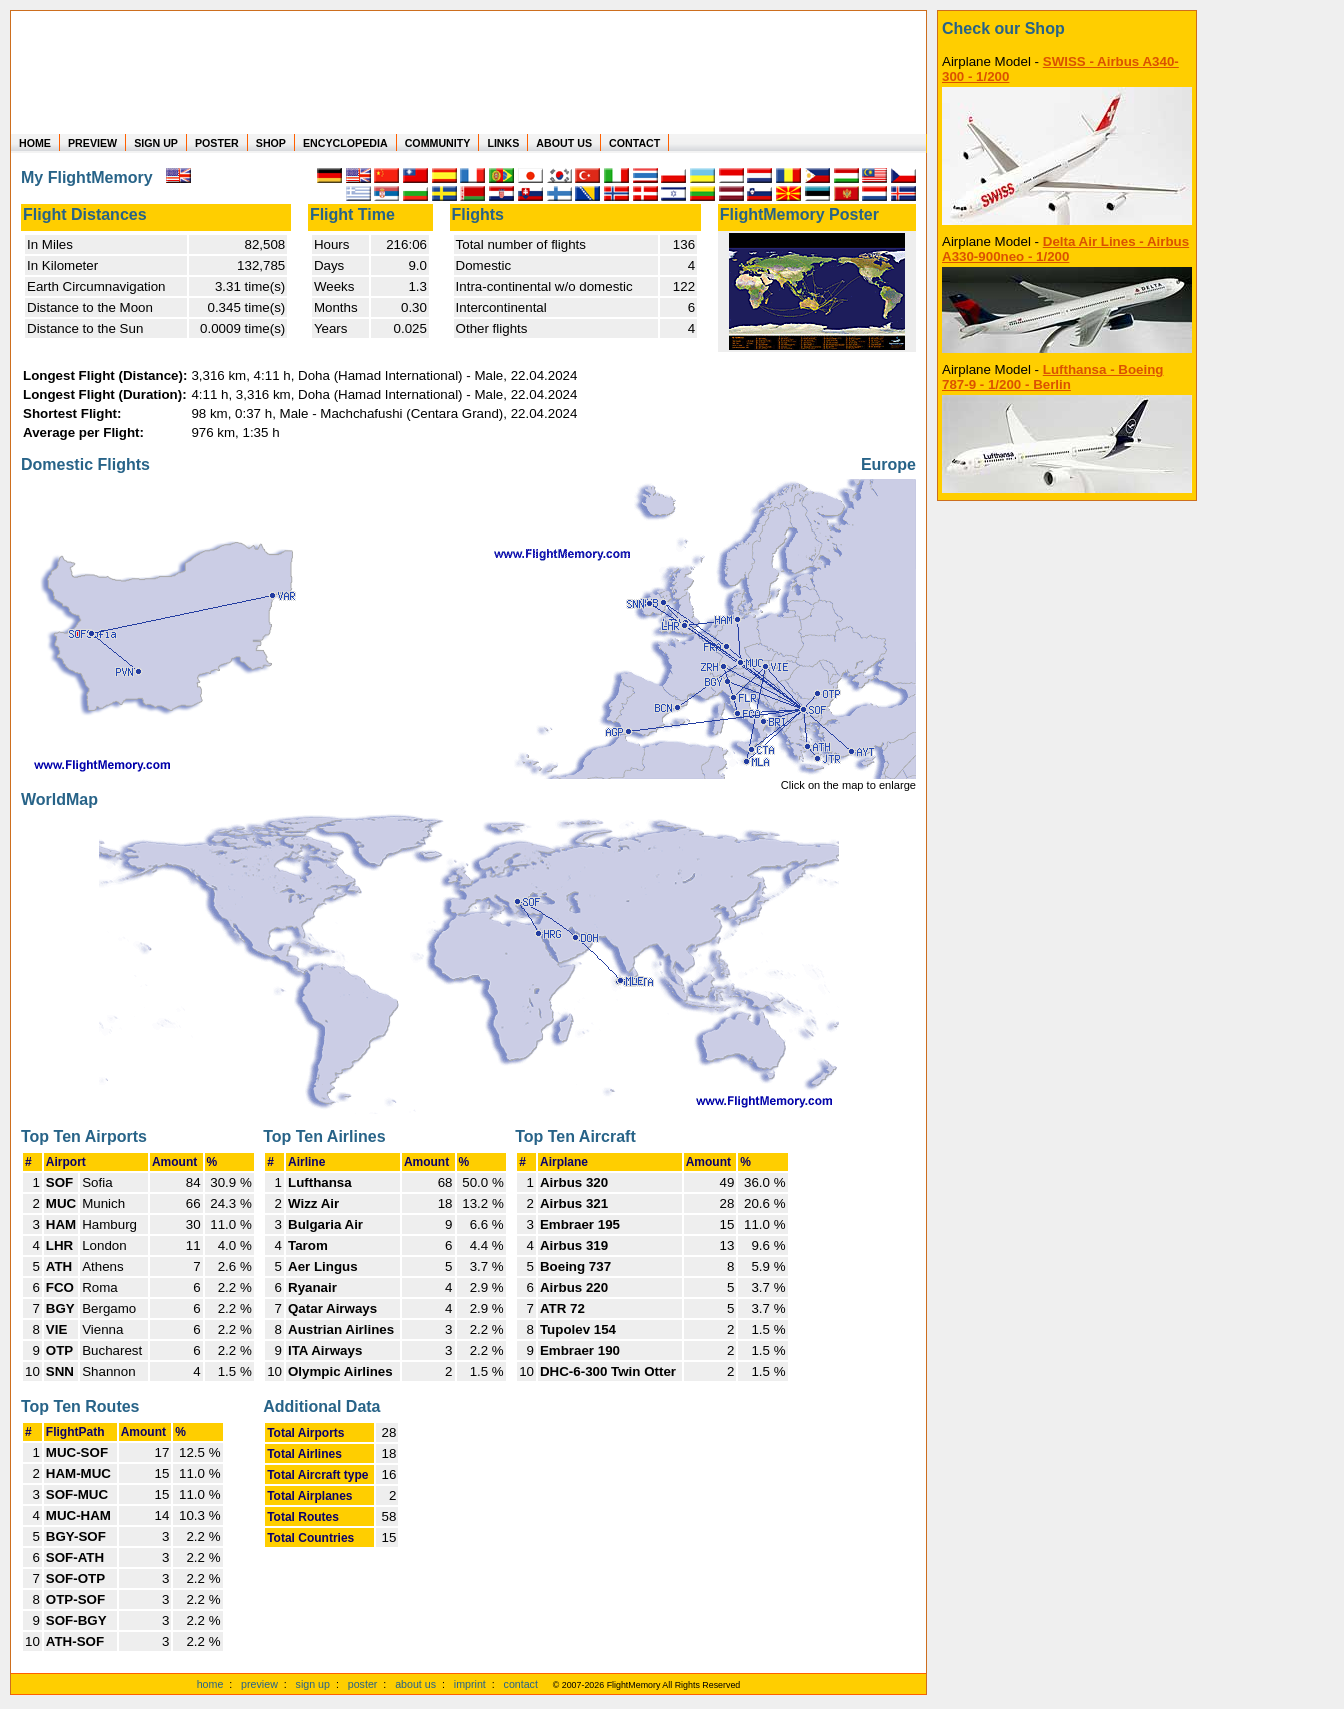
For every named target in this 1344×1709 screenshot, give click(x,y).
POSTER (217, 143)
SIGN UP (156, 143)
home (210, 1684)
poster (363, 1684)
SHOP (271, 143)
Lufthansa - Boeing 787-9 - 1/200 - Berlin (1052, 377)
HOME (35, 143)
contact (521, 1684)
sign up (313, 1684)
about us (415, 1684)
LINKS (503, 143)
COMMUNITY (438, 143)
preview (259, 1684)
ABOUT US (564, 143)
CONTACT (634, 143)
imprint (470, 1684)
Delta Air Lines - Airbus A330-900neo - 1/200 (1065, 249)
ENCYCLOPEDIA (345, 143)
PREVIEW (92, 143)
